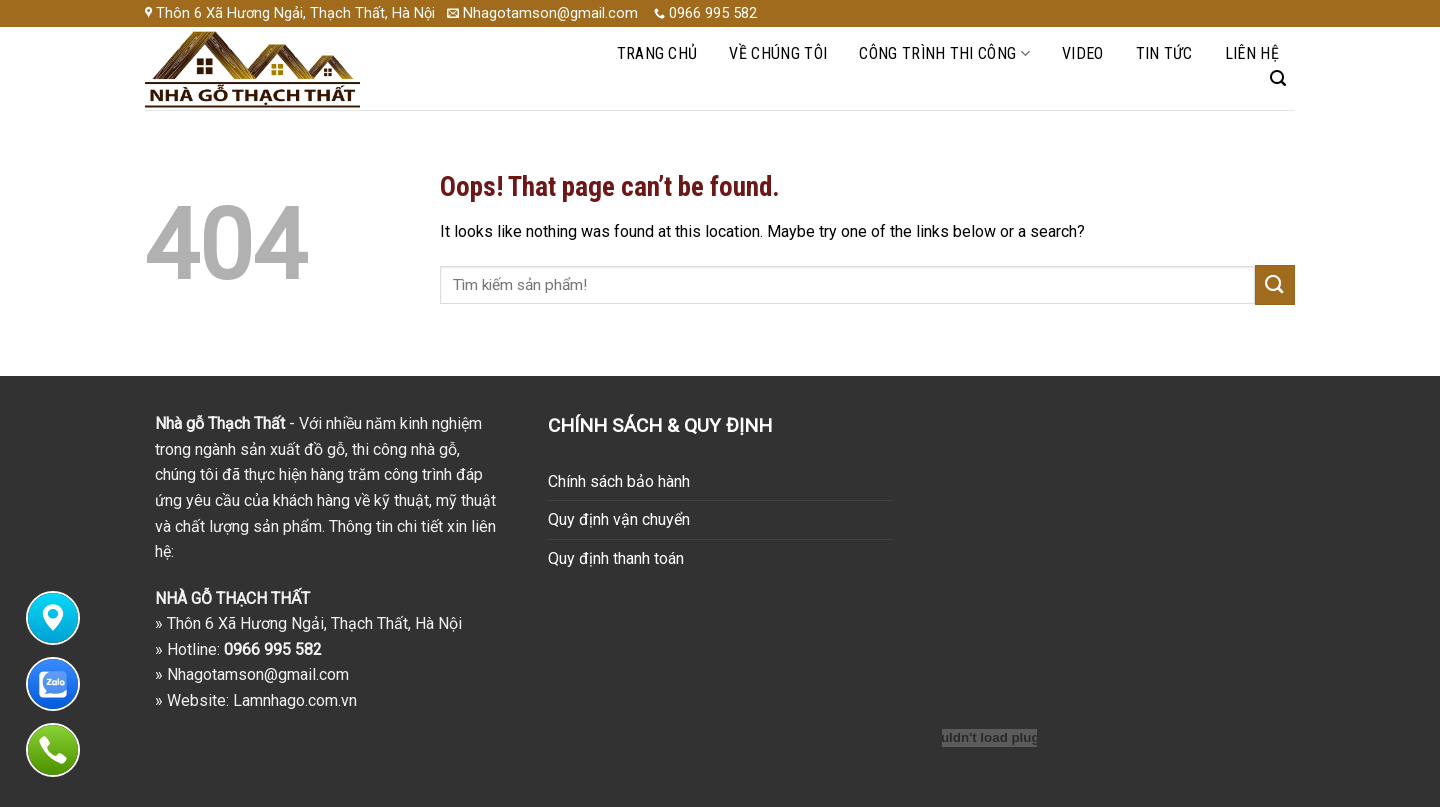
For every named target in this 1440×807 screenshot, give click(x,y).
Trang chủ (657, 53)
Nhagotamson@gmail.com (258, 674)
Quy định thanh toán (616, 558)
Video (1083, 53)
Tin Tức (1164, 53)
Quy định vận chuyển (619, 519)
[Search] (1278, 78)
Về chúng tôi (778, 53)
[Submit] (1275, 284)
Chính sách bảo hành (619, 481)
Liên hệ (1252, 53)
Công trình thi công (944, 53)
